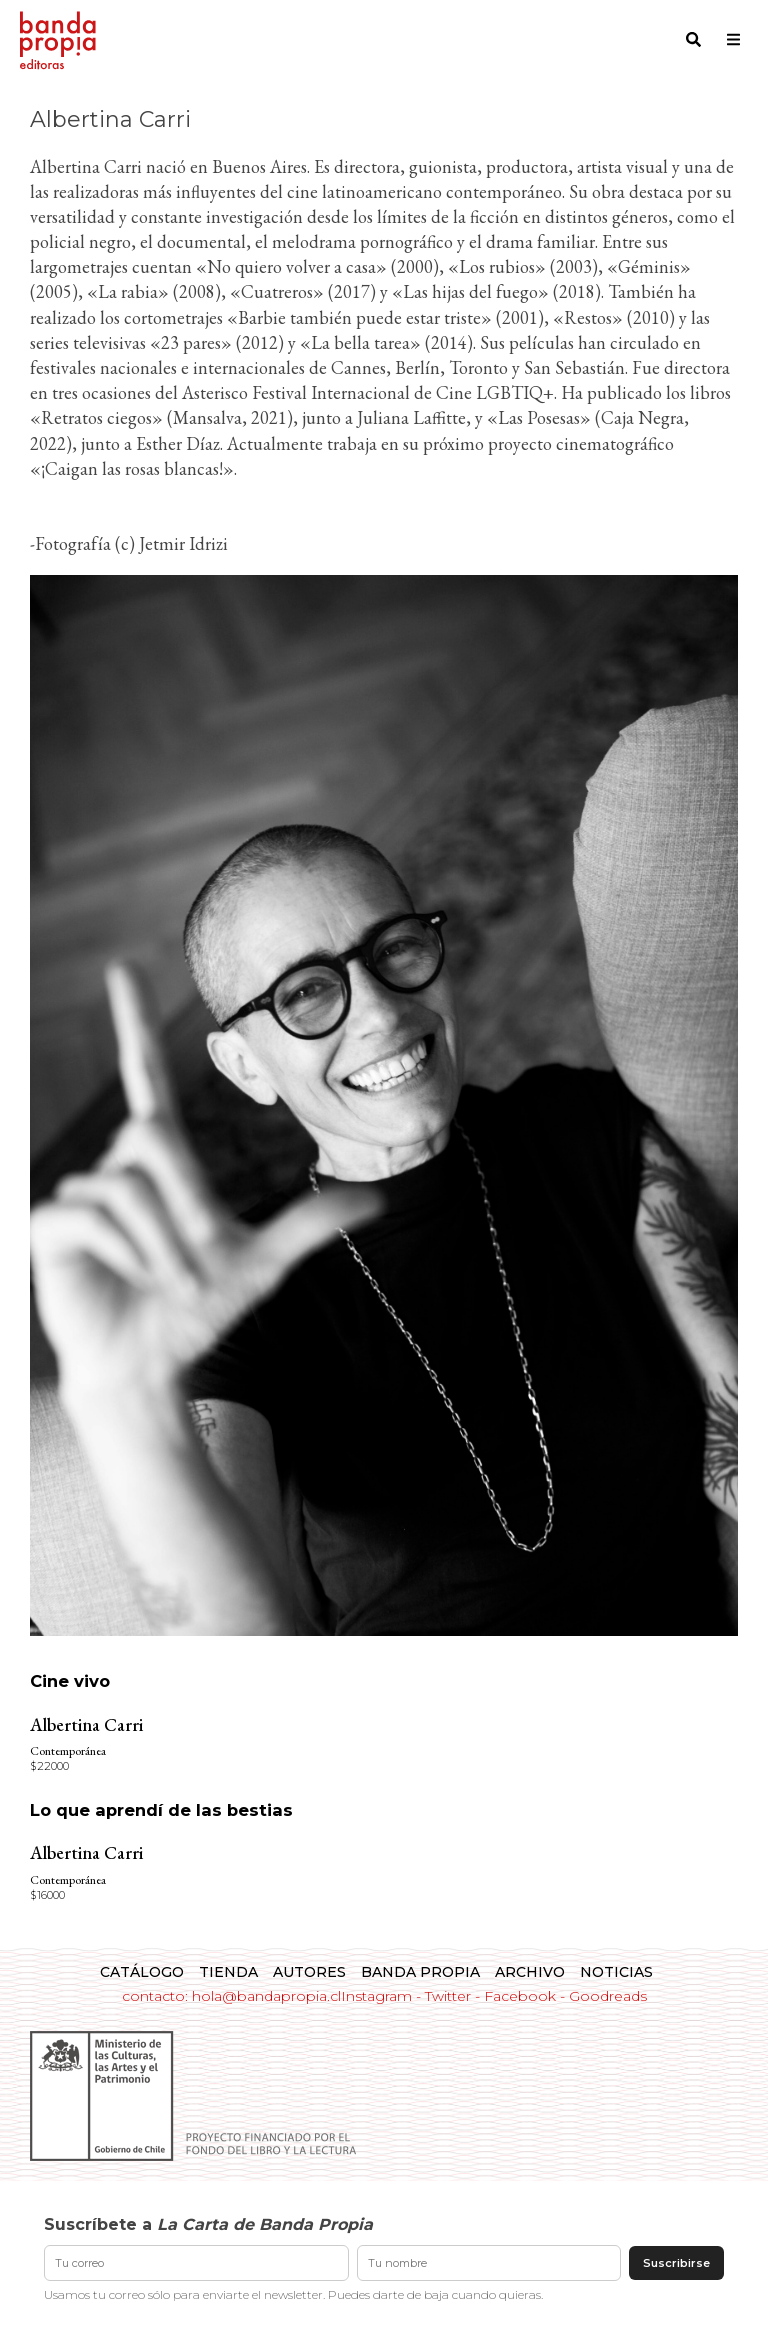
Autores (309, 1972)
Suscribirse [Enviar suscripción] (676, 2263)
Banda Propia (420, 1972)
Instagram (376, 1996)
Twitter (448, 1996)
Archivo (530, 1972)
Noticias (616, 1972)
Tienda (228, 1972)
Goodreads (608, 1996)
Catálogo (142, 1972)
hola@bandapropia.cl (266, 1996)
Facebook (520, 1996)
